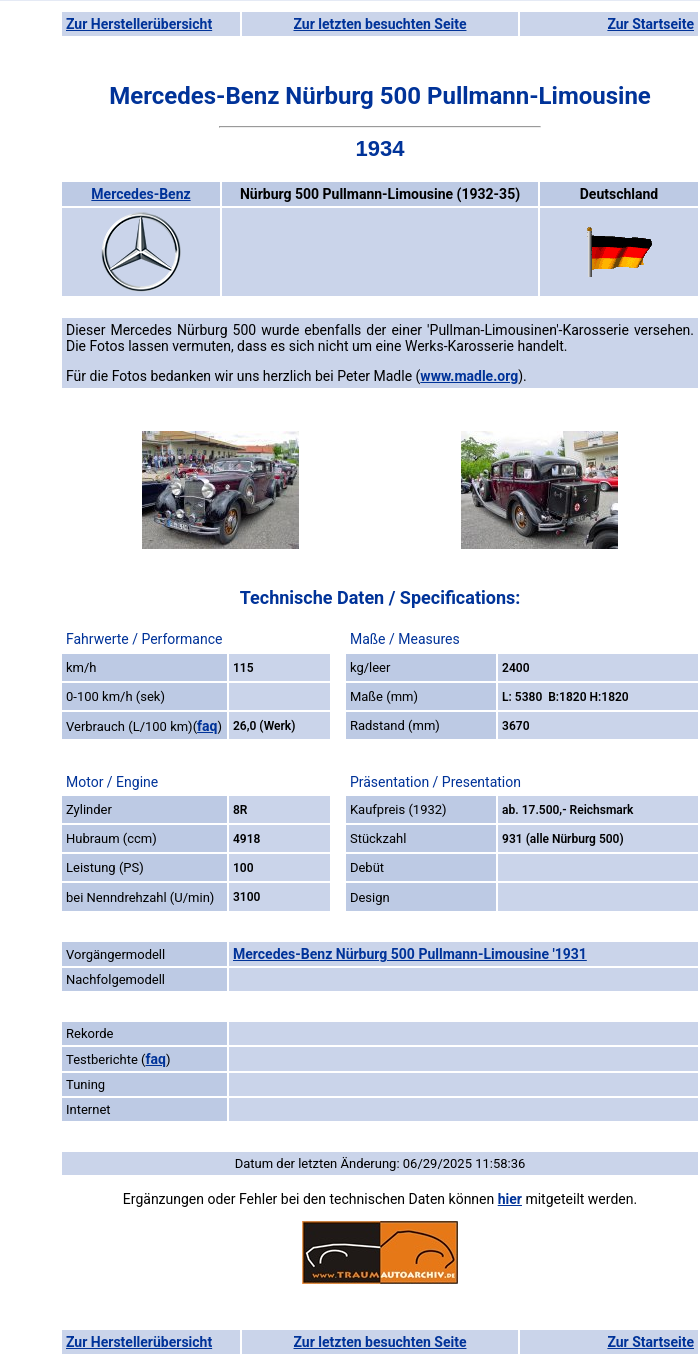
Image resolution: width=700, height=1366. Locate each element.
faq (207, 726)
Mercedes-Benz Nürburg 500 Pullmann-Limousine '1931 (410, 954)
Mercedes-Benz (140, 194)
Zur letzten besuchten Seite (380, 24)
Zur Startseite (650, 24)
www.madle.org (469, 376)
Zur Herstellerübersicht (139, 24)
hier (510, 1199)
